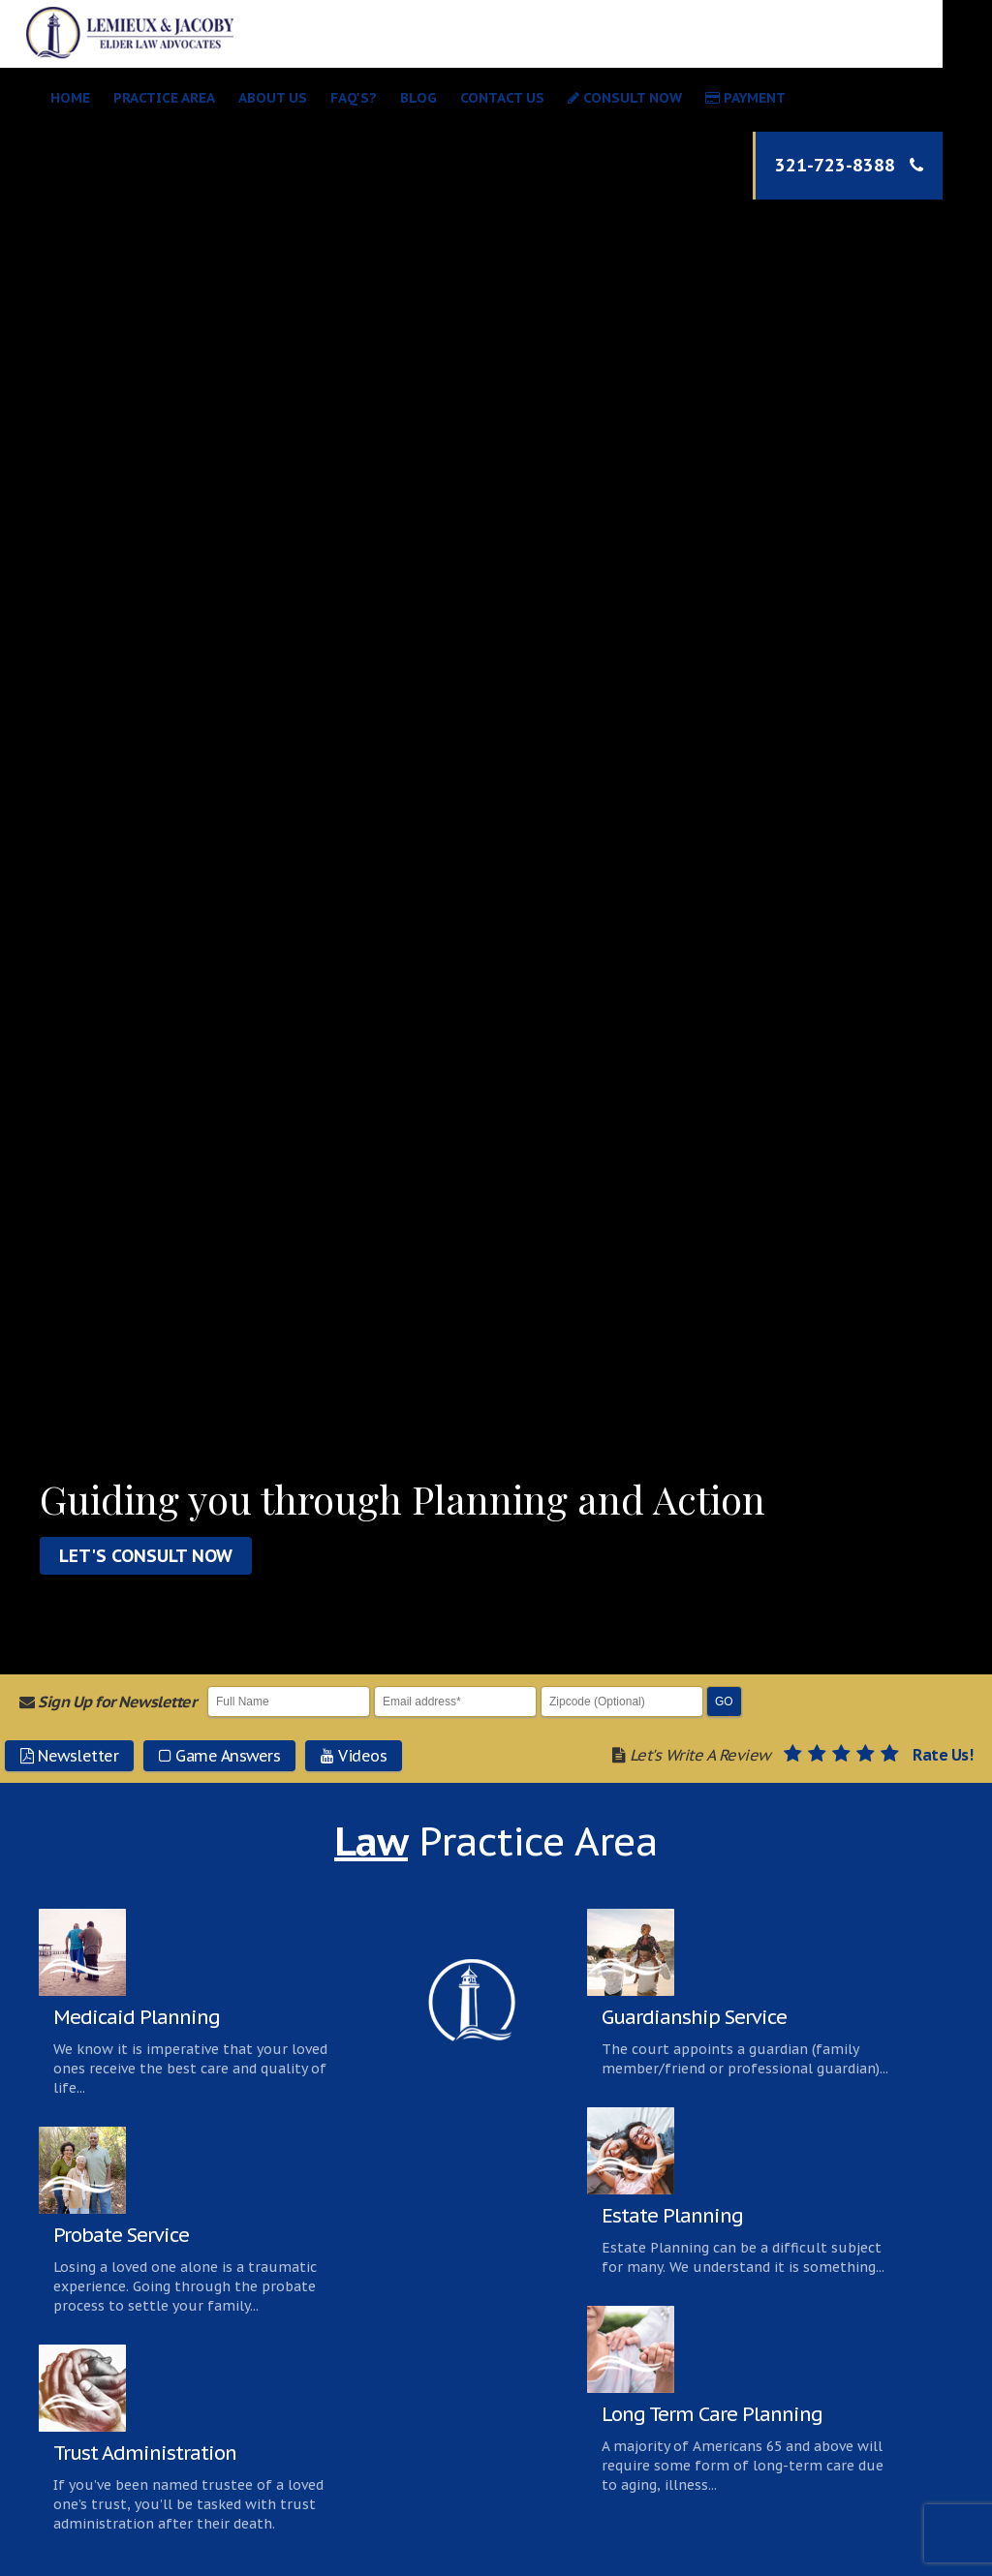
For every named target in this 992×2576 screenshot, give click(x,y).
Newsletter (69, 1755)
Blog (418, 98)
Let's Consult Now (145, 1556)
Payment (745, 98)
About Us (272, 98)
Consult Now (625, 98)
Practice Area (164, 98)
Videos (354, 1755)
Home (70, 98)
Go (724, 1701)
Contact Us (502, 98)
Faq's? (353, 98)
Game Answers (219, 1755)
